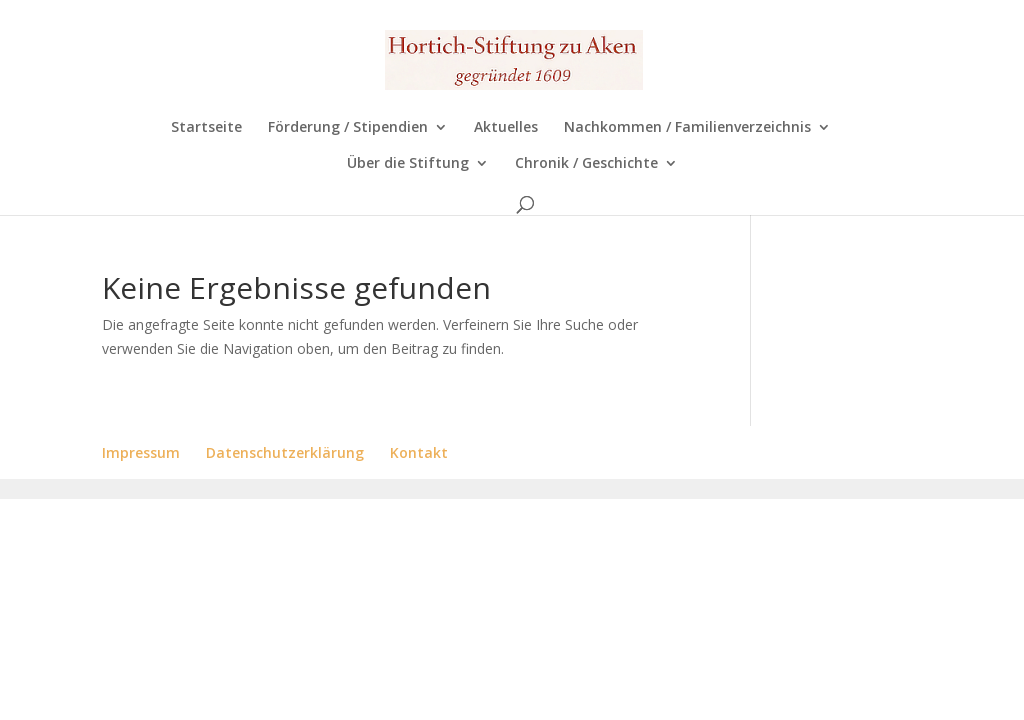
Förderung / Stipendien (348, 128)
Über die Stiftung (408, 164)
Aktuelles (506, 128)
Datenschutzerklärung (285, 452)
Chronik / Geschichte (586, 164)
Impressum (141, 452)
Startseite (206, 128)
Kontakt (419, 452)
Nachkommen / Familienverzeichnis (687, 128)
